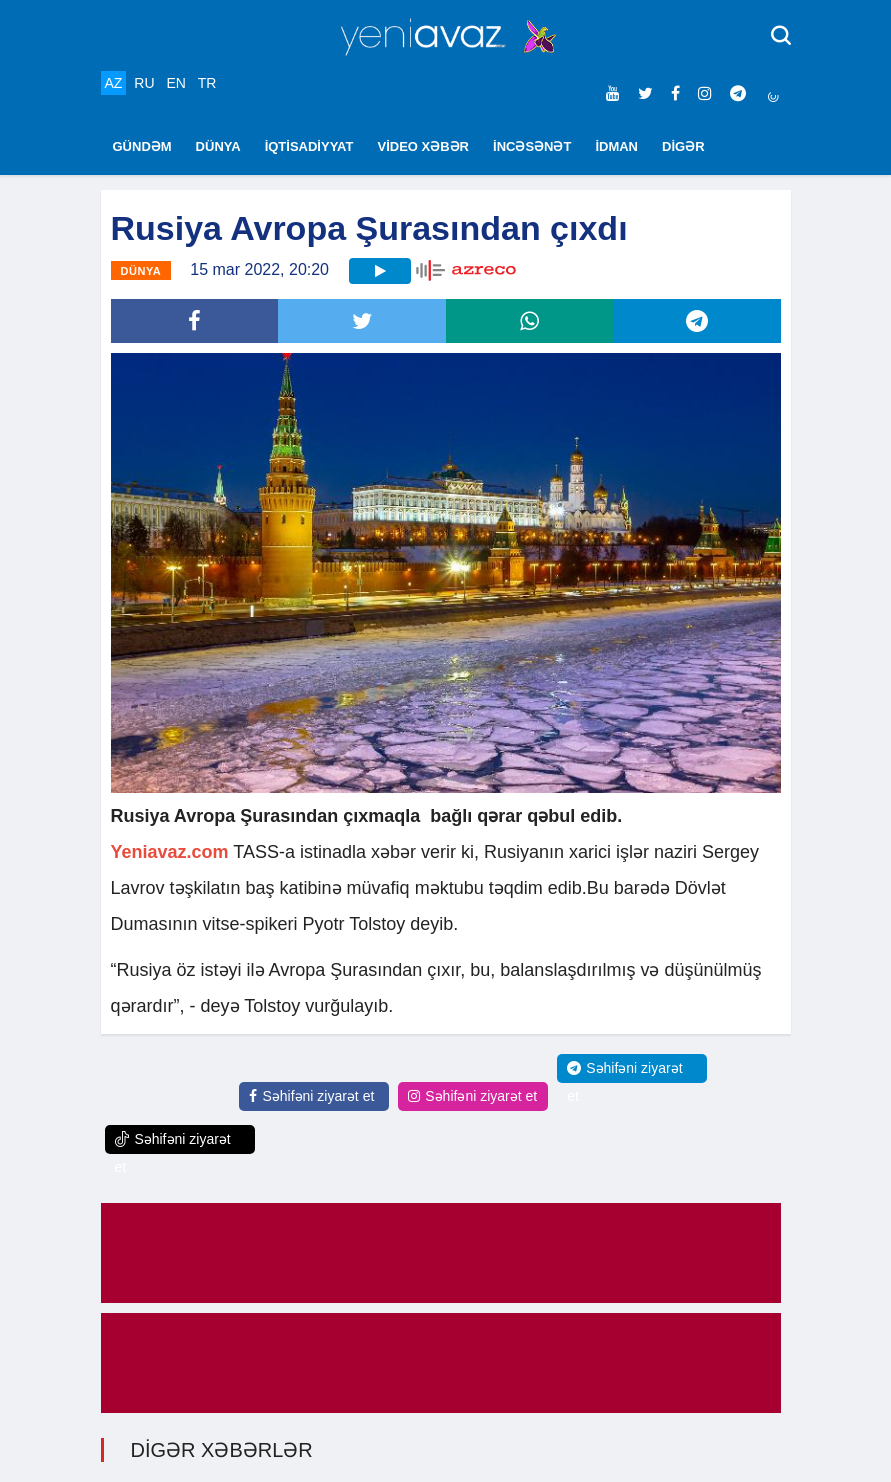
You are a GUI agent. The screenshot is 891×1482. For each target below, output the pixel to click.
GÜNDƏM (142, 146)
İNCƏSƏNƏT (532, 146)
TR (207, 83)
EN (175, 83)
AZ (114, 83)
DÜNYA (218, 146)
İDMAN (616, 146)
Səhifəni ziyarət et (311, 1096)
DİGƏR (683, 146)
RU (144, 83)
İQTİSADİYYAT (309, 146)
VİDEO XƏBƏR (424, 146)
